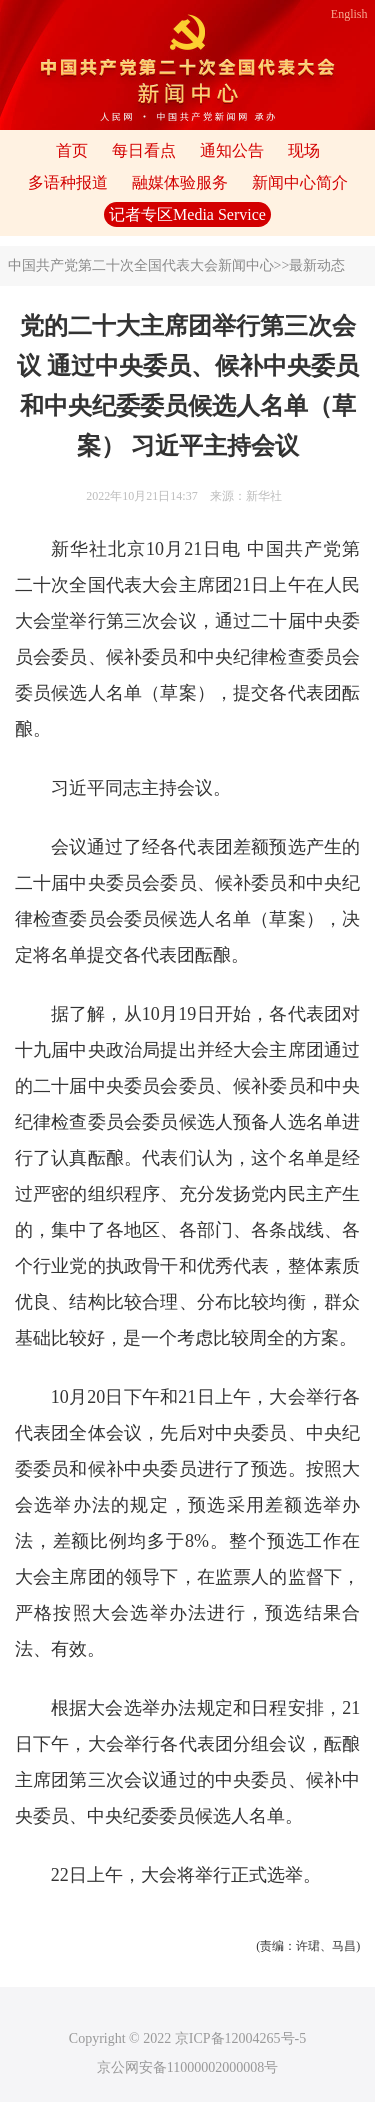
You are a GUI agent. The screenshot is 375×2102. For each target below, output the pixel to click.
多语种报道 (68, 182)
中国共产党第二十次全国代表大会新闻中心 (141, 265)
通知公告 (232, 150)
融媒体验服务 (180, 182)
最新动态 (317, 265)
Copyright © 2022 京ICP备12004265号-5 (187, 2038)
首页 (72, 150)
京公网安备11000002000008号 (187, 2067)
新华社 (264, 496)
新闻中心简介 (300, 182)
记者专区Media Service (187, 214)
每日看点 (144, 150)
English (349, 14)
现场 (304, 150)
